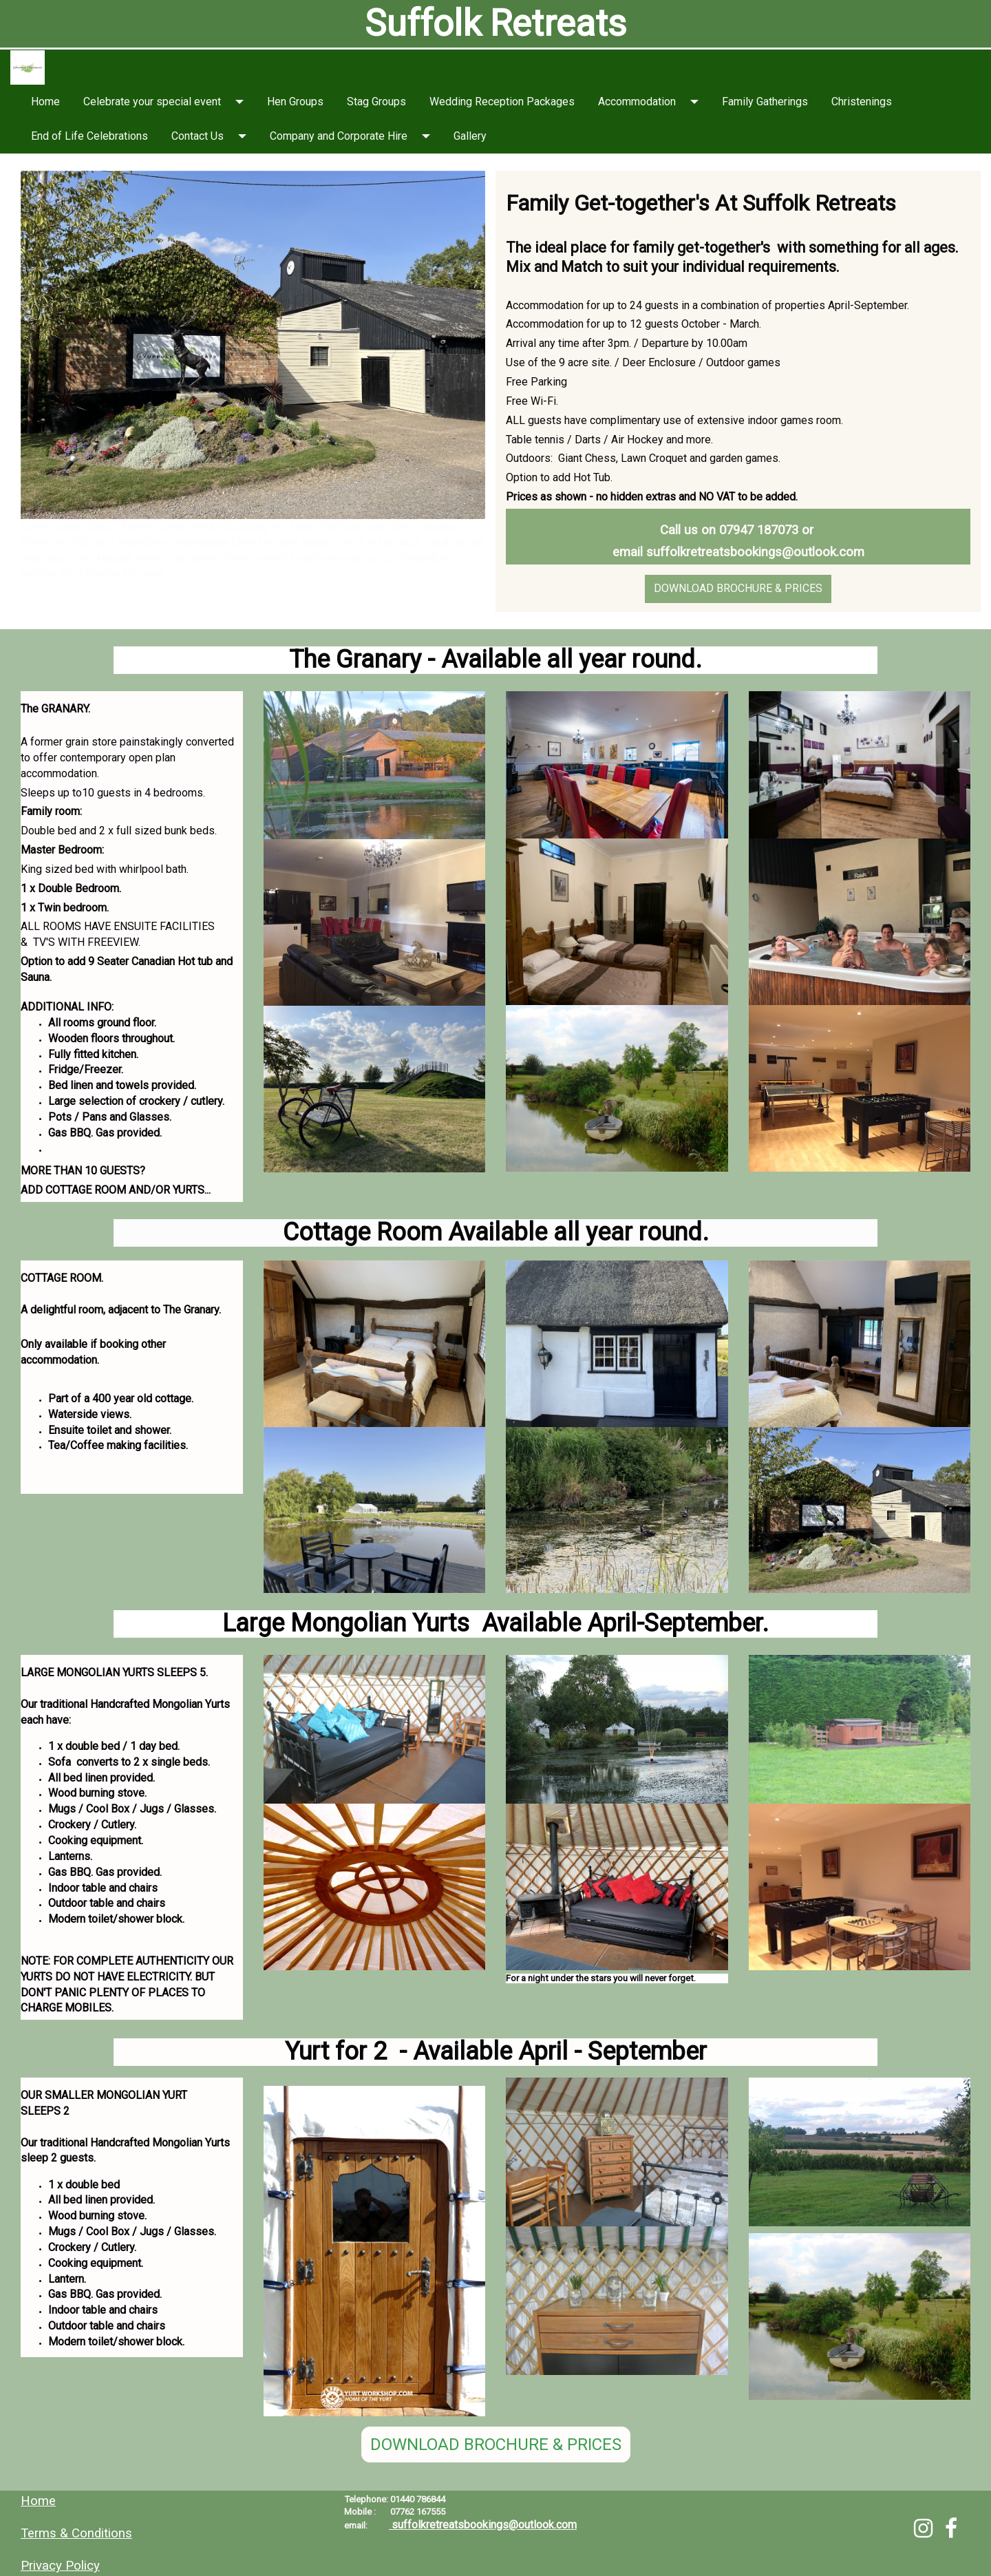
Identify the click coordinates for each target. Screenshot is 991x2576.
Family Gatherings (765, 101)
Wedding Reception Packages (502, 101)
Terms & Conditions (76, 2533)
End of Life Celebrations (89, 135)
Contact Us (197, 135)
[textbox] (495, 23)
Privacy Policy (60, 2565)
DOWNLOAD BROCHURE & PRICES (738, 588)
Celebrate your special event (152, 101)
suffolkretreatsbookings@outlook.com (755, 552)
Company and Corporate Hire (338, 135)
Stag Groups (376, 101)
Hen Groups (295, 101)
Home (45, 101)
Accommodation (637, 101)
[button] (244, 102)
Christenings (861, 101)
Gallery (470, 135)
